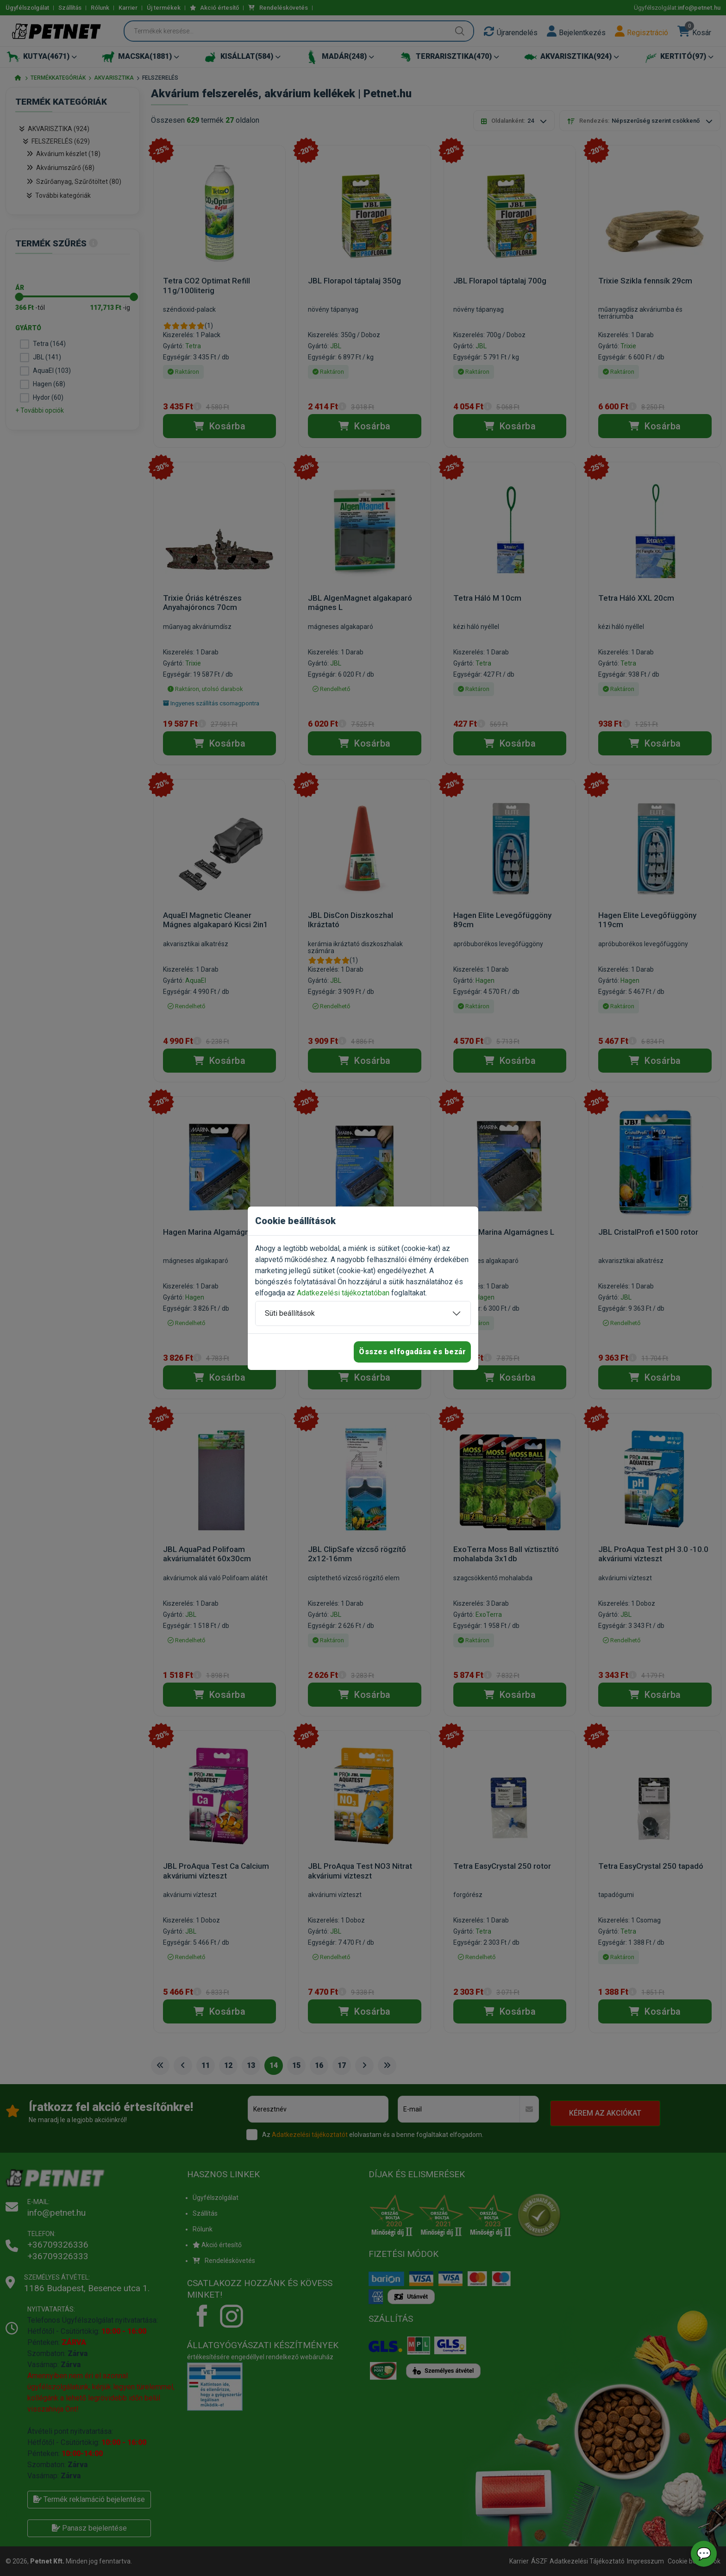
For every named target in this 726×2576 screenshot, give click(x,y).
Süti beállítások (290, 1313)
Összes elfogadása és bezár (412, 1351)
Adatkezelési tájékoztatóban (343, 1292)
